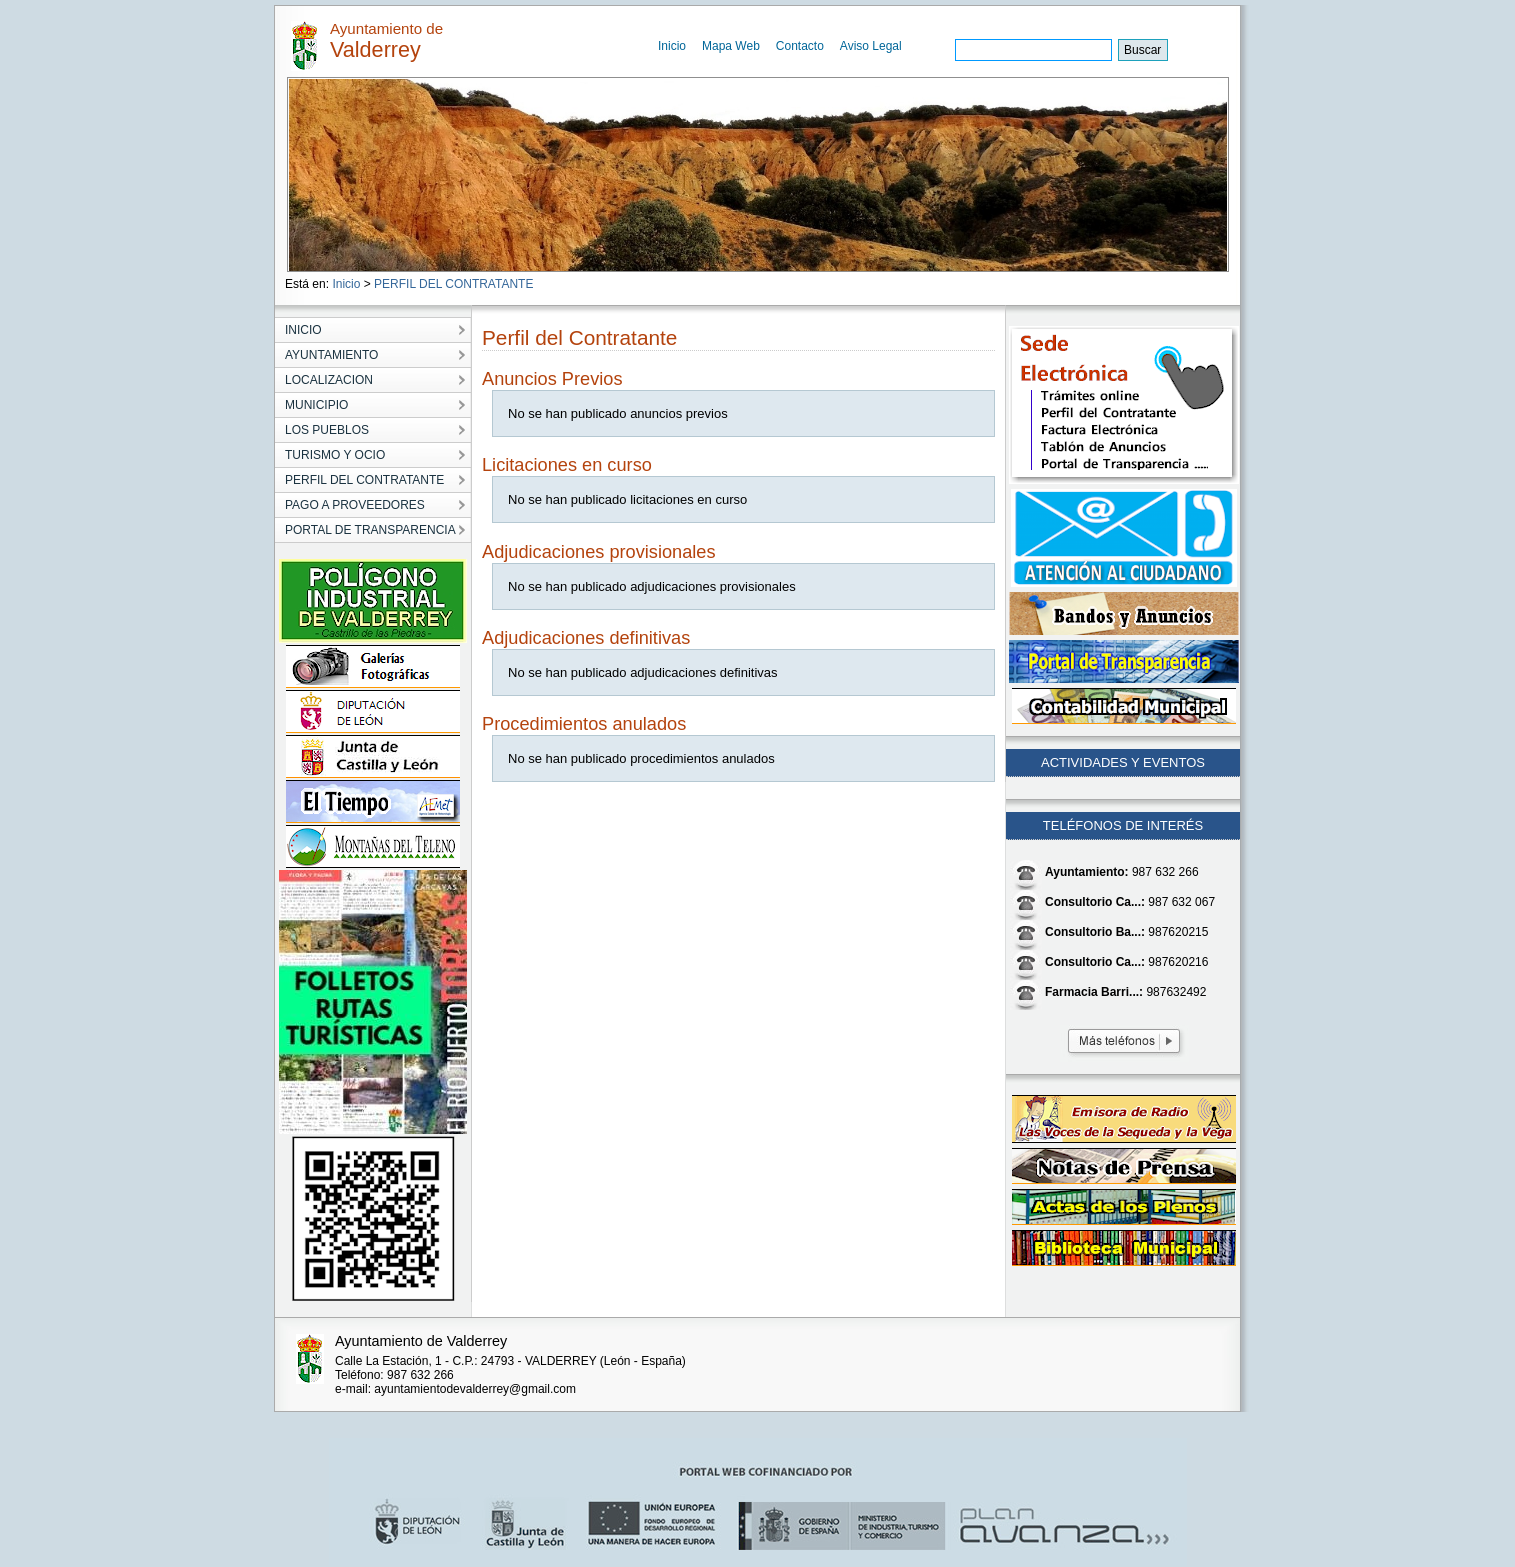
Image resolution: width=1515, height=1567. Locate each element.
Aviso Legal (871, 46)
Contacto (800, 46)
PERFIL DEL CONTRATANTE (453, 284)
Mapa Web (731, 46)
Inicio (672, 46)
